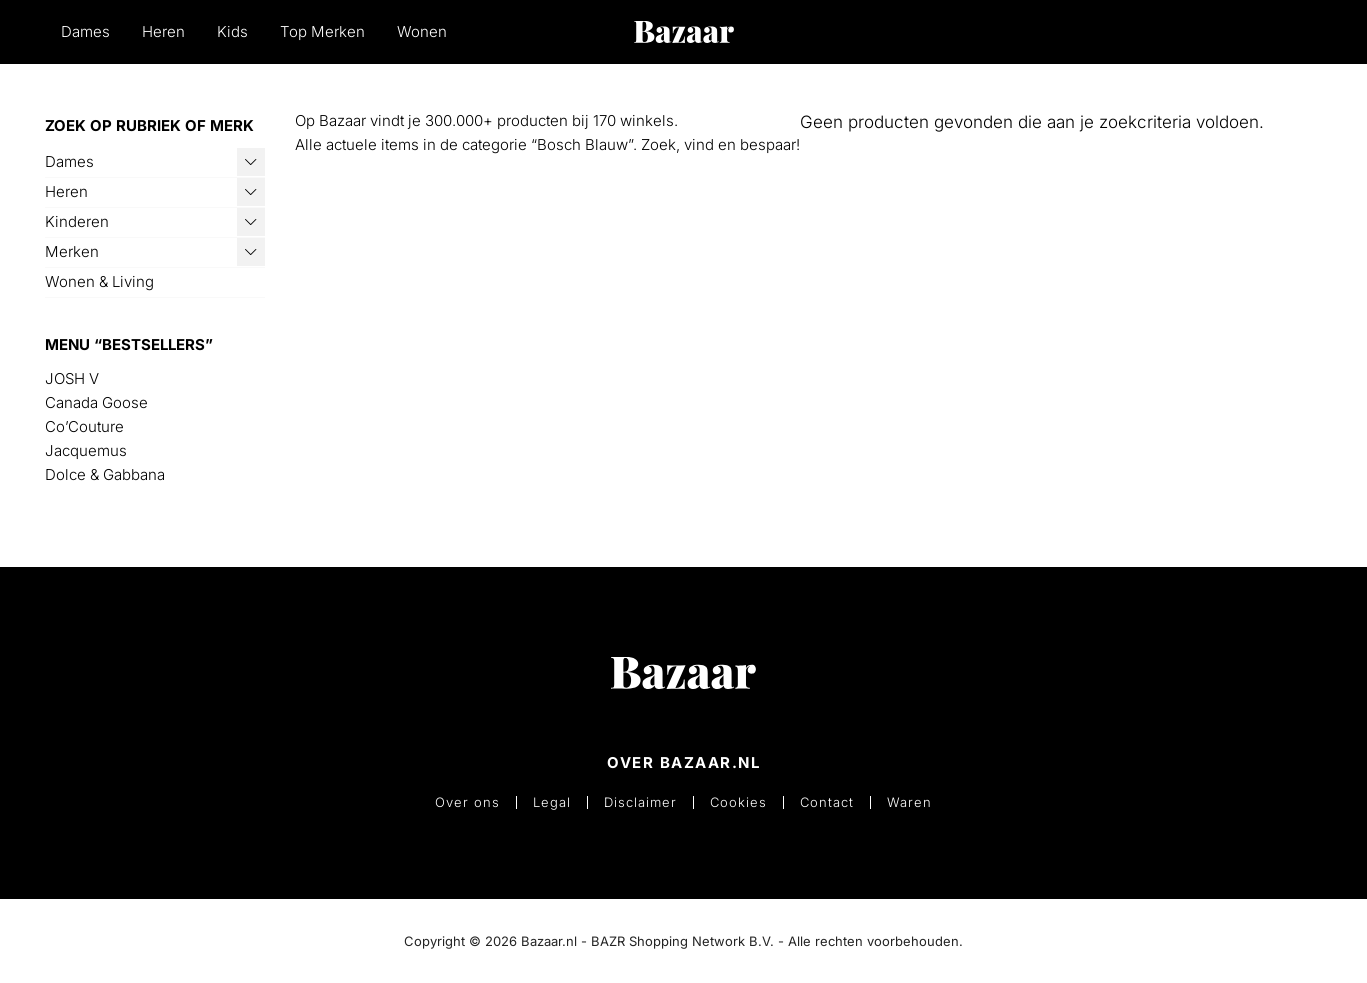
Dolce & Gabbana (105, 474)
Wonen (422, 31)
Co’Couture (84, 426)
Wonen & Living (99, 281)
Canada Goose (96, 402)
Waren (909, 802)
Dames (85, 31)
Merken (72, 251)
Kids (232, 31)
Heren (163, 31)
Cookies (738, 802)
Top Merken (322, 31)
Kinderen (77, 221)
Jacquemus (86, 450)
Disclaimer (640, 802)
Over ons (467, 802)
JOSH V (72, 378)
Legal (552, 802)
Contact (827, 802)
